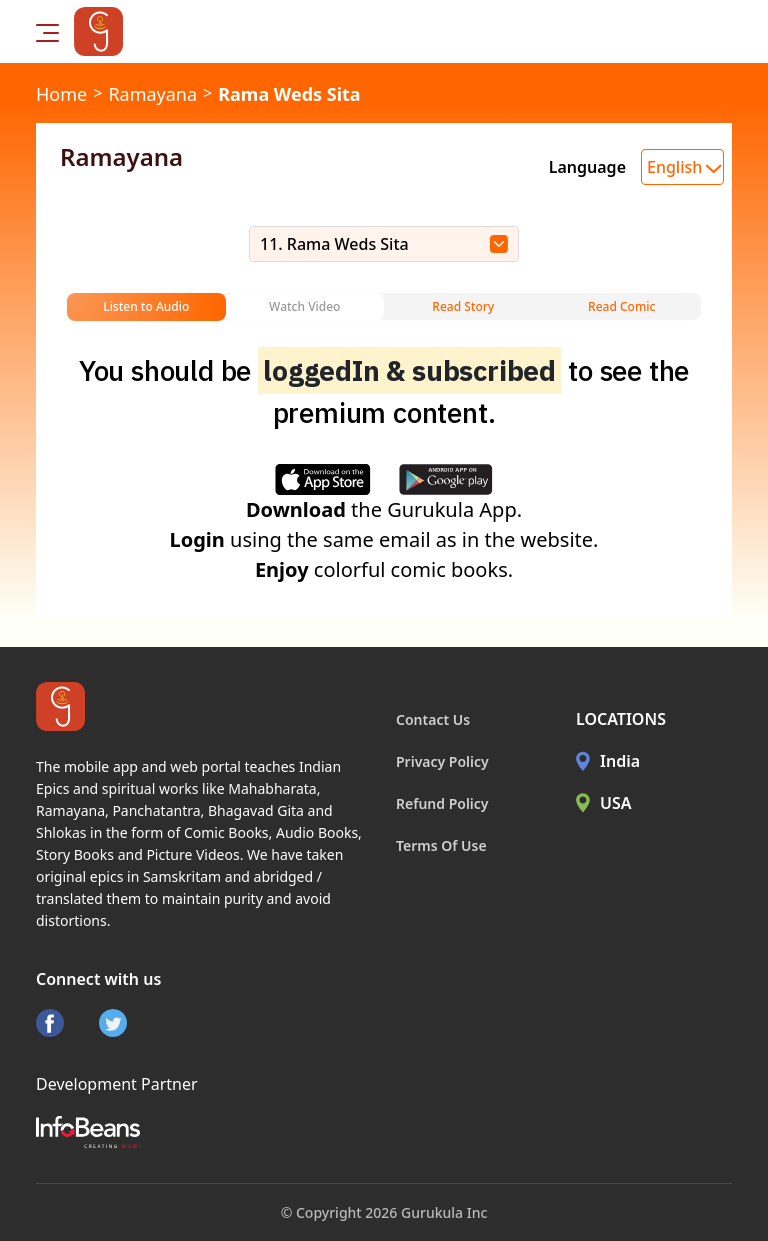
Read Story (463, 306)
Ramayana (152, 94)
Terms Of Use (441, 845)
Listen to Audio (146, 306)
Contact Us (433, 719)
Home (61, 94)
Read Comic (621, 306)
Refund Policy (442, 803)
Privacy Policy (442, 761)
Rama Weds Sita (289, 94)
